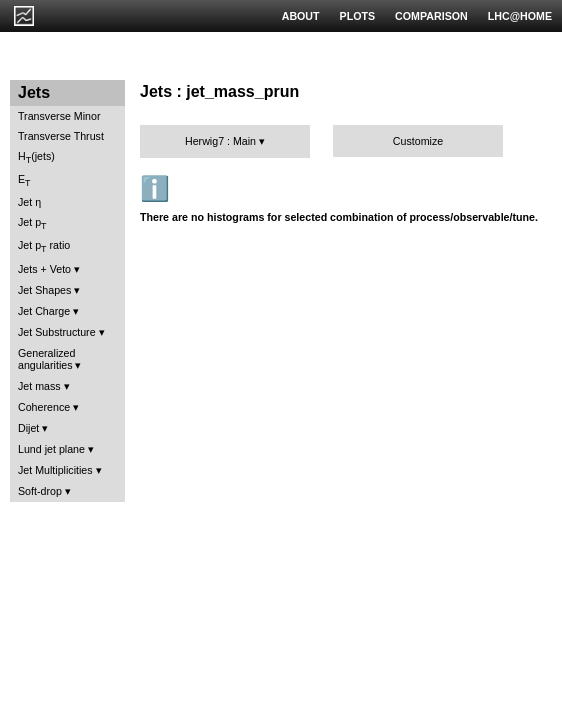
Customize (418, 141)
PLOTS (358, 16)
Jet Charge (44, 311)
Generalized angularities (46, 359)
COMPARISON (431, 16)
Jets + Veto (44, 269)
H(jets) (36, 157)
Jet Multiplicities (55, 470)
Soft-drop (40, 491)
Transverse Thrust (61, 136)
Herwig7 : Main (220, 141)
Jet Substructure (57, 332)
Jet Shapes (44, 290)
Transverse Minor (59, 116)
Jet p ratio (44, 246)
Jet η (29, 202)
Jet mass (39, 386)
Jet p (32, 223)
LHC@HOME (520, 16)
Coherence (44, 407)
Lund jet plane (51, 449)
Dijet (28, 428)
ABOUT (301, 16)
